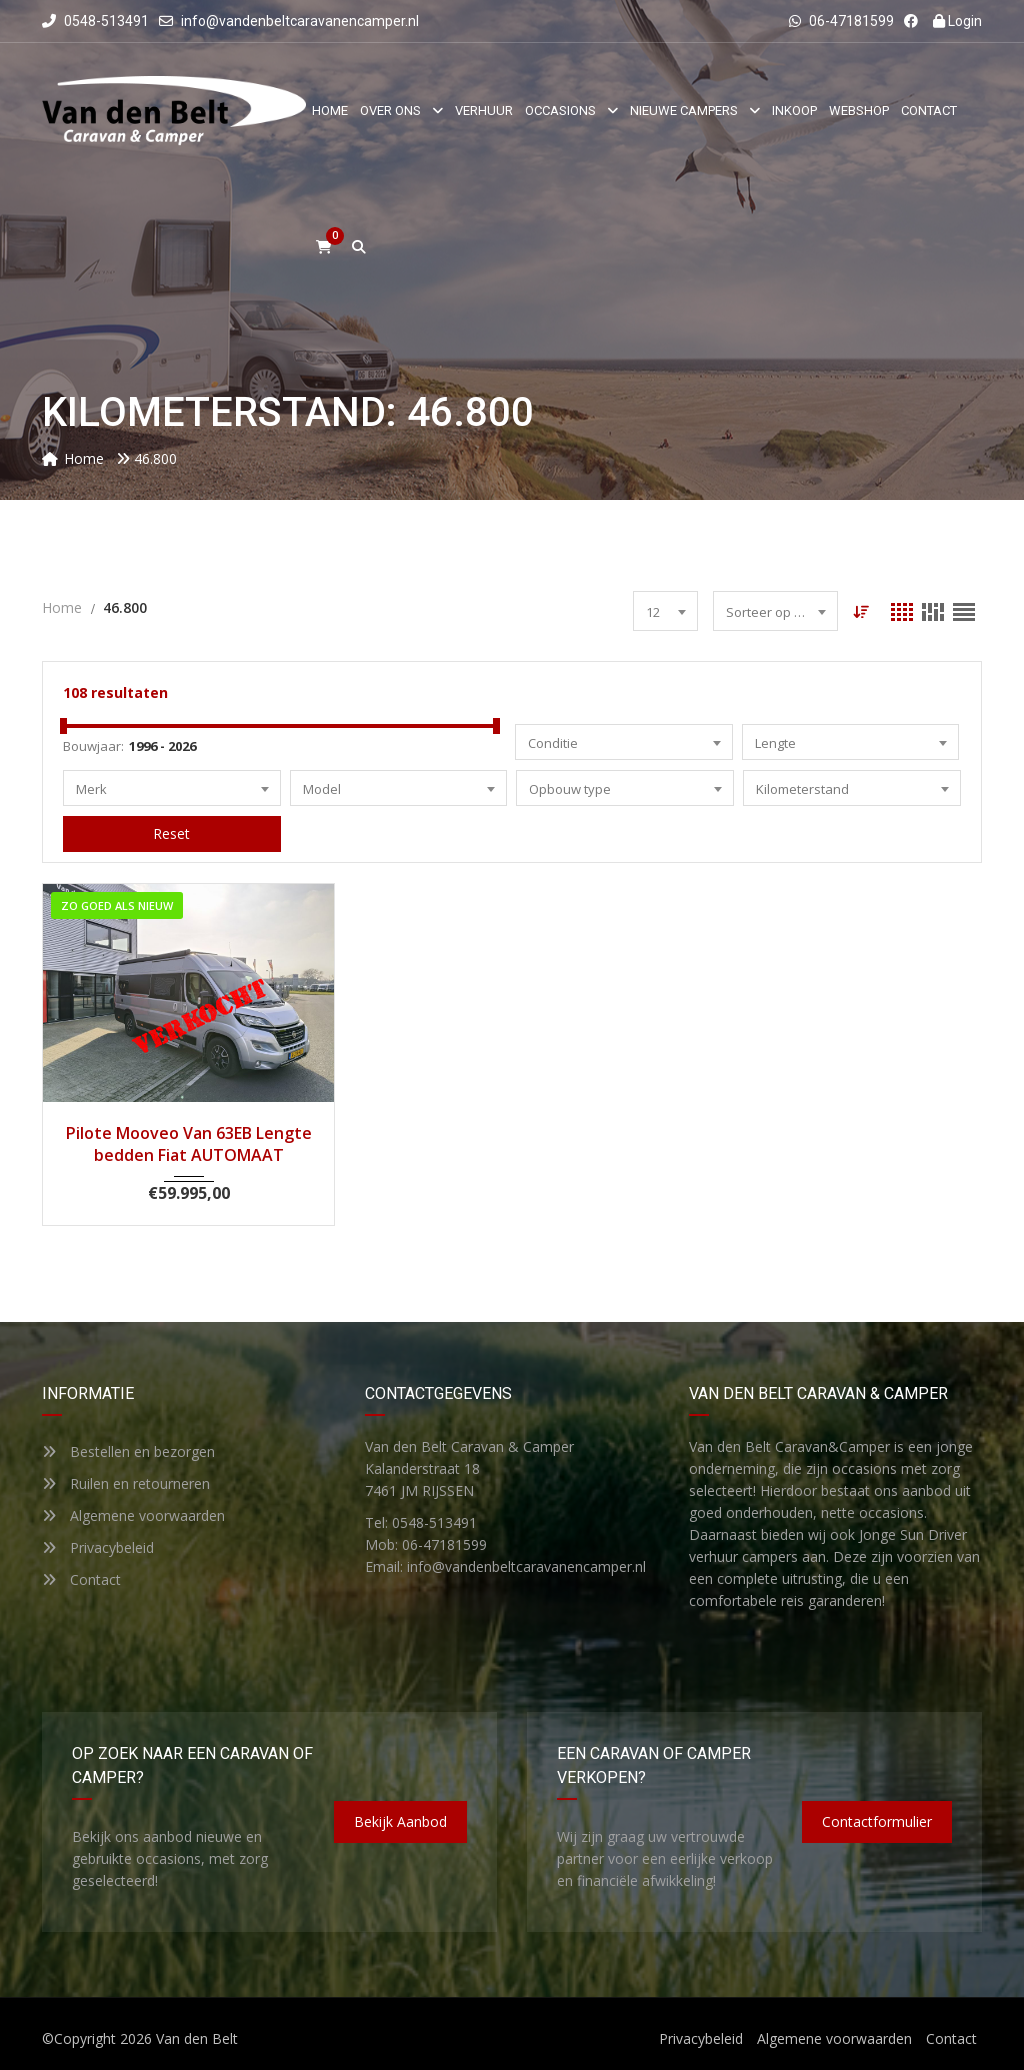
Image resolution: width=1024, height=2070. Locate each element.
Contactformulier (877, 1821)
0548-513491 (95, 21)
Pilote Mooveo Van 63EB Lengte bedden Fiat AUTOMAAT (189, 1144)
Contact (81, 1579)
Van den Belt (197, 2038)
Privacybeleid (98, 1547)
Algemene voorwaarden (133, 1515)
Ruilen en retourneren (126, 1483)
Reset (171, 833)
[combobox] (665, 611)
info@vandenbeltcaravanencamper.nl (300, 21)
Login (957, 21)
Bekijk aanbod (400, 1821)
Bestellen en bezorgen (128, 1451)
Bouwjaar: (93, 746)
